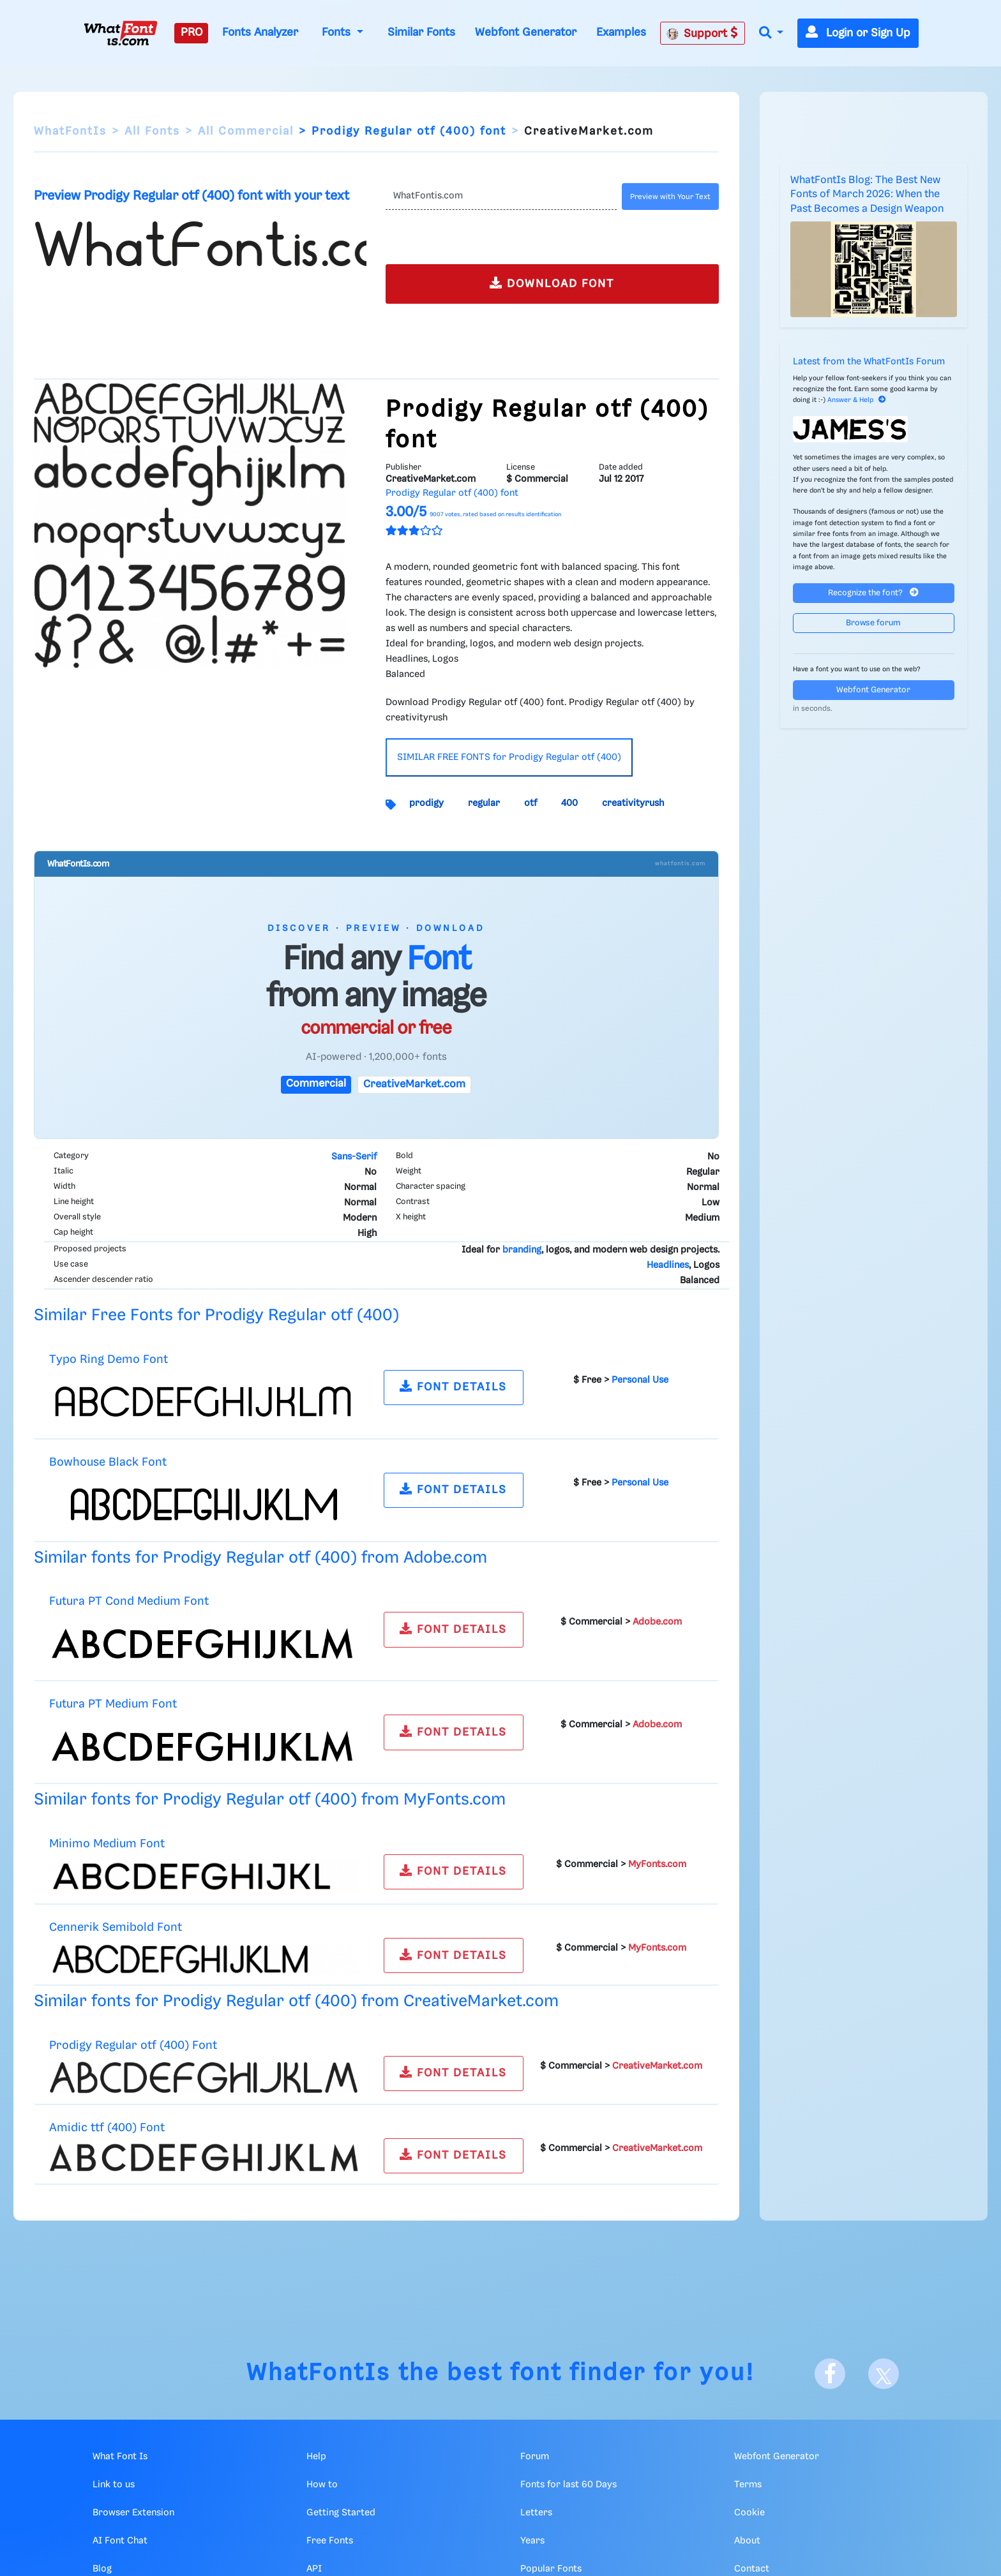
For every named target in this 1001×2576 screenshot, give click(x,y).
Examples (621, 32)
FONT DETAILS (453, 1386)
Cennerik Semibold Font (115, 1927)
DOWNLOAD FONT (552, 283)
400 (569, 803)
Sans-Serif (354, 1157)
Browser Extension (133, 2513)
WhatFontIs (70, 131)
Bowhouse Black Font (108, 1462)
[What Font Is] (120, 33)
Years (532, 2541)
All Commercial (246, 131)
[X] (883, 2373)
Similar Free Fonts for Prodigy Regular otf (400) (216, 1315)
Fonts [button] (338, 32)
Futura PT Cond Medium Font (129, 1601)
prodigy (426, 803)
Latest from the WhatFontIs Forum (869, 362)
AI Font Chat (120, 2541)
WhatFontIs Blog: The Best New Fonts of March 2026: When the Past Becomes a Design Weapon (867, 194)
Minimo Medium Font (107, 1844)
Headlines (668, 1265)
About (747, 2541)
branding (521, 1250)
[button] (771, 33)
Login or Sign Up (858, 33)
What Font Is (120, 2457)
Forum (534, 2457)
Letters (536, 2513)
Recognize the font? (873, 592)
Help (316, 2457)
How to (322, 2485)
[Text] (501, 196)
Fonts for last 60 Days (568, 2485)
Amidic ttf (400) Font (107, 2128)
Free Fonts (329, 2541)
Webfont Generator (525, 32)
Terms (748, 2485)
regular (484, 803)
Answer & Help (856, 400)
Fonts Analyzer (260, 32)
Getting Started (340, 2513)
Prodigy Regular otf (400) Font (133, 2045)
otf (530, 803)
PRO (191, 32)
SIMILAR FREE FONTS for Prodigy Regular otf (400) (509, 757)
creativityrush (633, 803)
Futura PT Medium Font (113, 1704)
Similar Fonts (421, 32)
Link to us (114, 2485)
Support (702, 33)
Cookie (749, 2513)
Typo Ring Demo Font (108, 1359)
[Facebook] (830, 2373)
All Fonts (152, 131)
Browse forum (873, 623)
